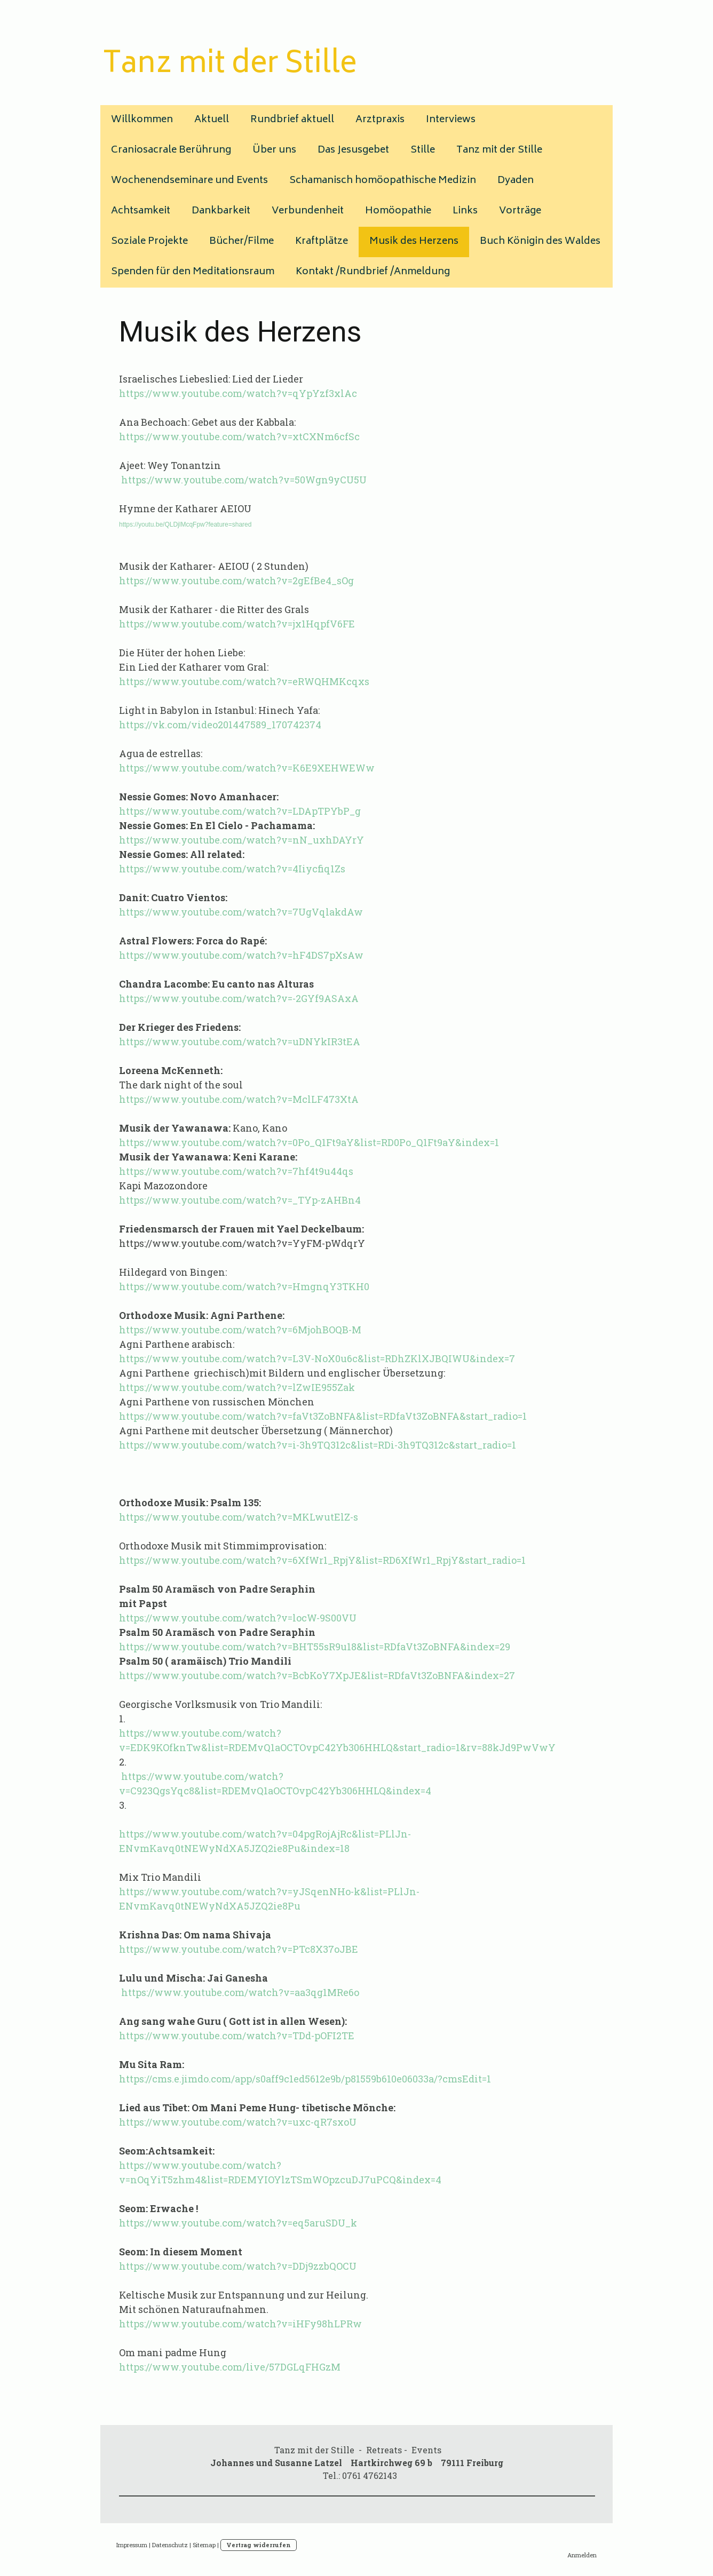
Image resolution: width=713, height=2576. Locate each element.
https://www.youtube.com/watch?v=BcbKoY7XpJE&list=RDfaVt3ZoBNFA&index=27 (317, 1675)
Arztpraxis (380, 120)
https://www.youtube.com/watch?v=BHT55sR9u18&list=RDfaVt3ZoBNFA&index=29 (314, 1646)
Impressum (131, 2545)
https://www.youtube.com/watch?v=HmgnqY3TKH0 (244, 1286)
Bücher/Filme (241, 241)
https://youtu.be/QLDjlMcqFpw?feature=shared (185, 524)
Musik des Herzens (413, 241)
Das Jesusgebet (353, 150)
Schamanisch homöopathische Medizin (382, 180)
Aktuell (211, 120)
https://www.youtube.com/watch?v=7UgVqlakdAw (241, 911)
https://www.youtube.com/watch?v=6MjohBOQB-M (240, 1329)
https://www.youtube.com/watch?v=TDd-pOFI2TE (236, 2035)
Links (465, 211)
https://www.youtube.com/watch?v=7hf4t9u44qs (236, 1171)
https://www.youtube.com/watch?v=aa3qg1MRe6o (239, 1992)
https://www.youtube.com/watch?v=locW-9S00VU (237, 1617)
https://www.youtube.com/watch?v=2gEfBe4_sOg (236, 580)
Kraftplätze (321, 241)
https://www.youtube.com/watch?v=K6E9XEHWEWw (247, 767)
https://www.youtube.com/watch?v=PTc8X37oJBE (238, 1949)
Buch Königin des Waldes (540, 241)
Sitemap (204, 2545)
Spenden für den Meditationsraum (192, 272)
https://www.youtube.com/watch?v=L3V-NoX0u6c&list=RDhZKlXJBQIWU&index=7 (317, 1358)
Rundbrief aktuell (292, 120)
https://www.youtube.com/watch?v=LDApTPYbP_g (240, 811)
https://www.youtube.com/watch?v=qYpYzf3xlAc (238, 393)
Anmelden (582, 2555)
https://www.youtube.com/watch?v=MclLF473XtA (239, 1099)
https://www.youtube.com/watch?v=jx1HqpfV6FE (237, 623)
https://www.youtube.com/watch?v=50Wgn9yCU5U (243, 479)
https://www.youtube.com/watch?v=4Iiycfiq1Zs (232, 868)
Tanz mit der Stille (499, 150)
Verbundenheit (308, 211)
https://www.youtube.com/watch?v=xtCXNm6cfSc (239, 436)
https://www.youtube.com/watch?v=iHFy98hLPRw (240, 2323)
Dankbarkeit (221, 211)
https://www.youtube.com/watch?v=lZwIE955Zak (237, 1387)
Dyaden (515, 180)
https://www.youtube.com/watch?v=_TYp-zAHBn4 (240, 1200)
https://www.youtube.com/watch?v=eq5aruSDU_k (238, 2222)
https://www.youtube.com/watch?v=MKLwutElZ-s (238, 1516)
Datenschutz (170, 2545)
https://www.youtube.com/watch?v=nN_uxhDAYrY (241, 839)
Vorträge (520, 211)
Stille (422, 150)
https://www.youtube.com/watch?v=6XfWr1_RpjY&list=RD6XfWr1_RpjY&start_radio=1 (322, 1560)
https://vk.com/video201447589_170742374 (220, 724)
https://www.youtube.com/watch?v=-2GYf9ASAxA (239, 998)
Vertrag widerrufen (258, 2545)
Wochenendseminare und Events (189, 180)
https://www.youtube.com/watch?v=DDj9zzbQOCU (237, 2266)
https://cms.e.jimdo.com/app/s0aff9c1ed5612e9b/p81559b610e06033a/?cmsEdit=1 (305, 2078)
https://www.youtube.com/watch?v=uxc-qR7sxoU (237, 2122)
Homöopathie (398, 211)
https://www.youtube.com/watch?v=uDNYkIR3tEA (239, 1041)
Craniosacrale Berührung (171, 150)
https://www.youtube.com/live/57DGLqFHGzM (229, 2366)
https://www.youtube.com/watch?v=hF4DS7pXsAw (241, 955)
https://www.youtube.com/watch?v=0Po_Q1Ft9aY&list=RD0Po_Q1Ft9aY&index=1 (309, 1142)
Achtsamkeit (140, 211)
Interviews (451, 120)
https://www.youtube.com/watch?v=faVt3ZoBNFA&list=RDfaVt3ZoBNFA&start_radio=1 (323, 1416)
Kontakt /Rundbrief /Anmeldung (373, 272)
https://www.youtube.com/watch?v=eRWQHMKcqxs (244, 681)
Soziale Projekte (149, 241)
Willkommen (142, 120)
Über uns (274, 150)
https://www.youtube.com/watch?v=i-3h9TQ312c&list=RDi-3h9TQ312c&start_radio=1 (317, 1444)
